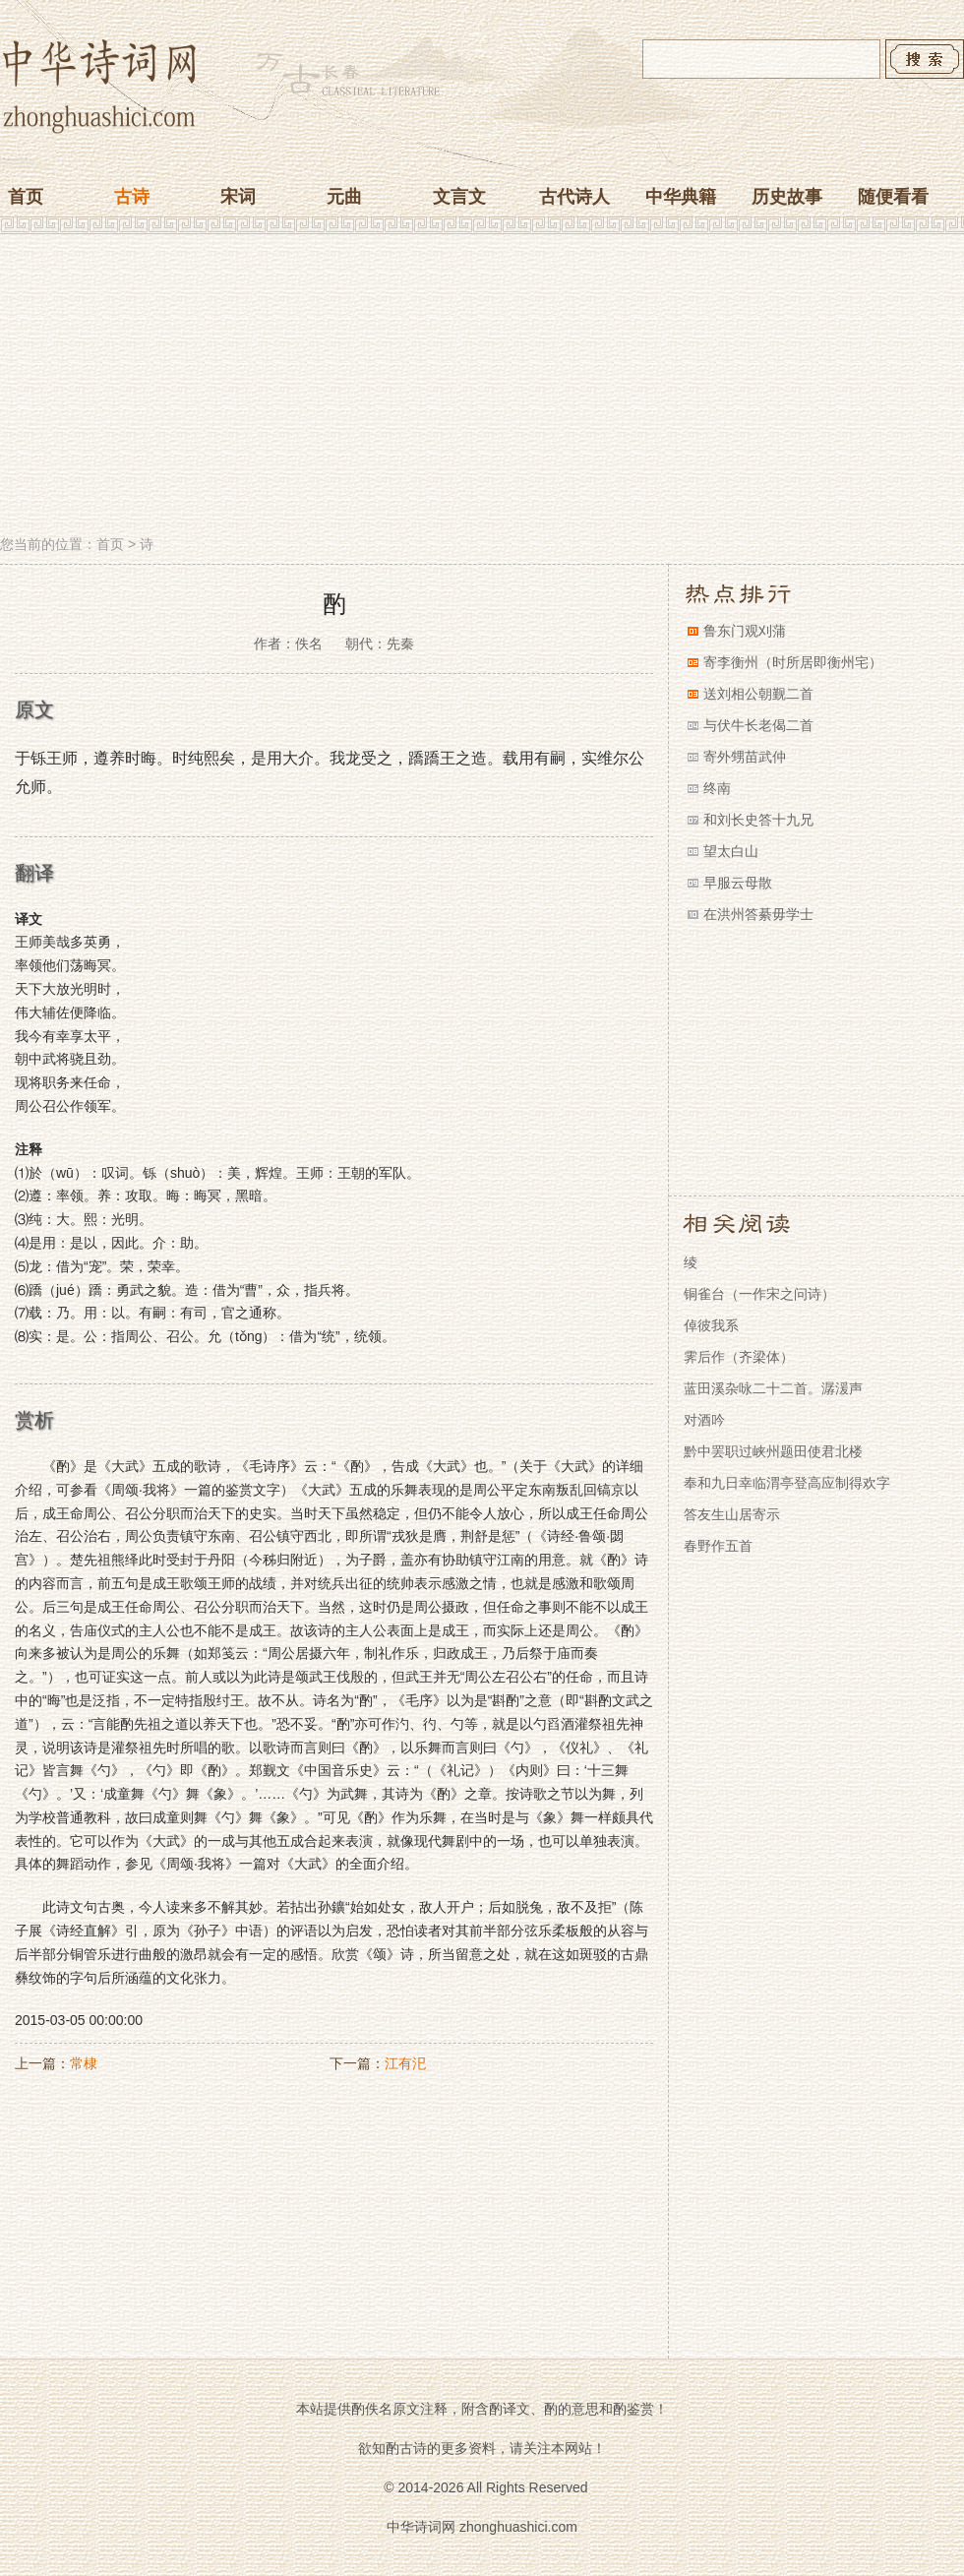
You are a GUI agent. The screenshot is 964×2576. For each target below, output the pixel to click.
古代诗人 (574, 197)
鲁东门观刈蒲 (744, 631)
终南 (717, 788)
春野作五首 (718, 1546)
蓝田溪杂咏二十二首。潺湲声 (773, 1388)
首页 (25, 197)
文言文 (459, 197)
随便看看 (893, 197)
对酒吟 (704, 1420)
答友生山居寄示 (732, 1514)
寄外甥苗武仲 (744, 757)
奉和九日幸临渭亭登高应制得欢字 (787, 1483)
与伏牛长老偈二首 (758, 725)
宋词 (238, 197)
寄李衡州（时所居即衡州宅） (792, 662)
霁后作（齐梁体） (739, 1357)
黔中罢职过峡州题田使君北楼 (773, 1451)
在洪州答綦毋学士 (758, 914)
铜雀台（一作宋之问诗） (759, 1294)
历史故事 (787, 197)
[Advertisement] (482, 386)
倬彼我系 (711, 1325)
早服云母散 (737, 882)
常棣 (83, 2063)
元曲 (344, 197)
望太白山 (730, 851)
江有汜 (405, 2063)
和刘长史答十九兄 (758, 820)
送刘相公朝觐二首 (758, 694)
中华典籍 (680, 197)
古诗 (132, 197)
